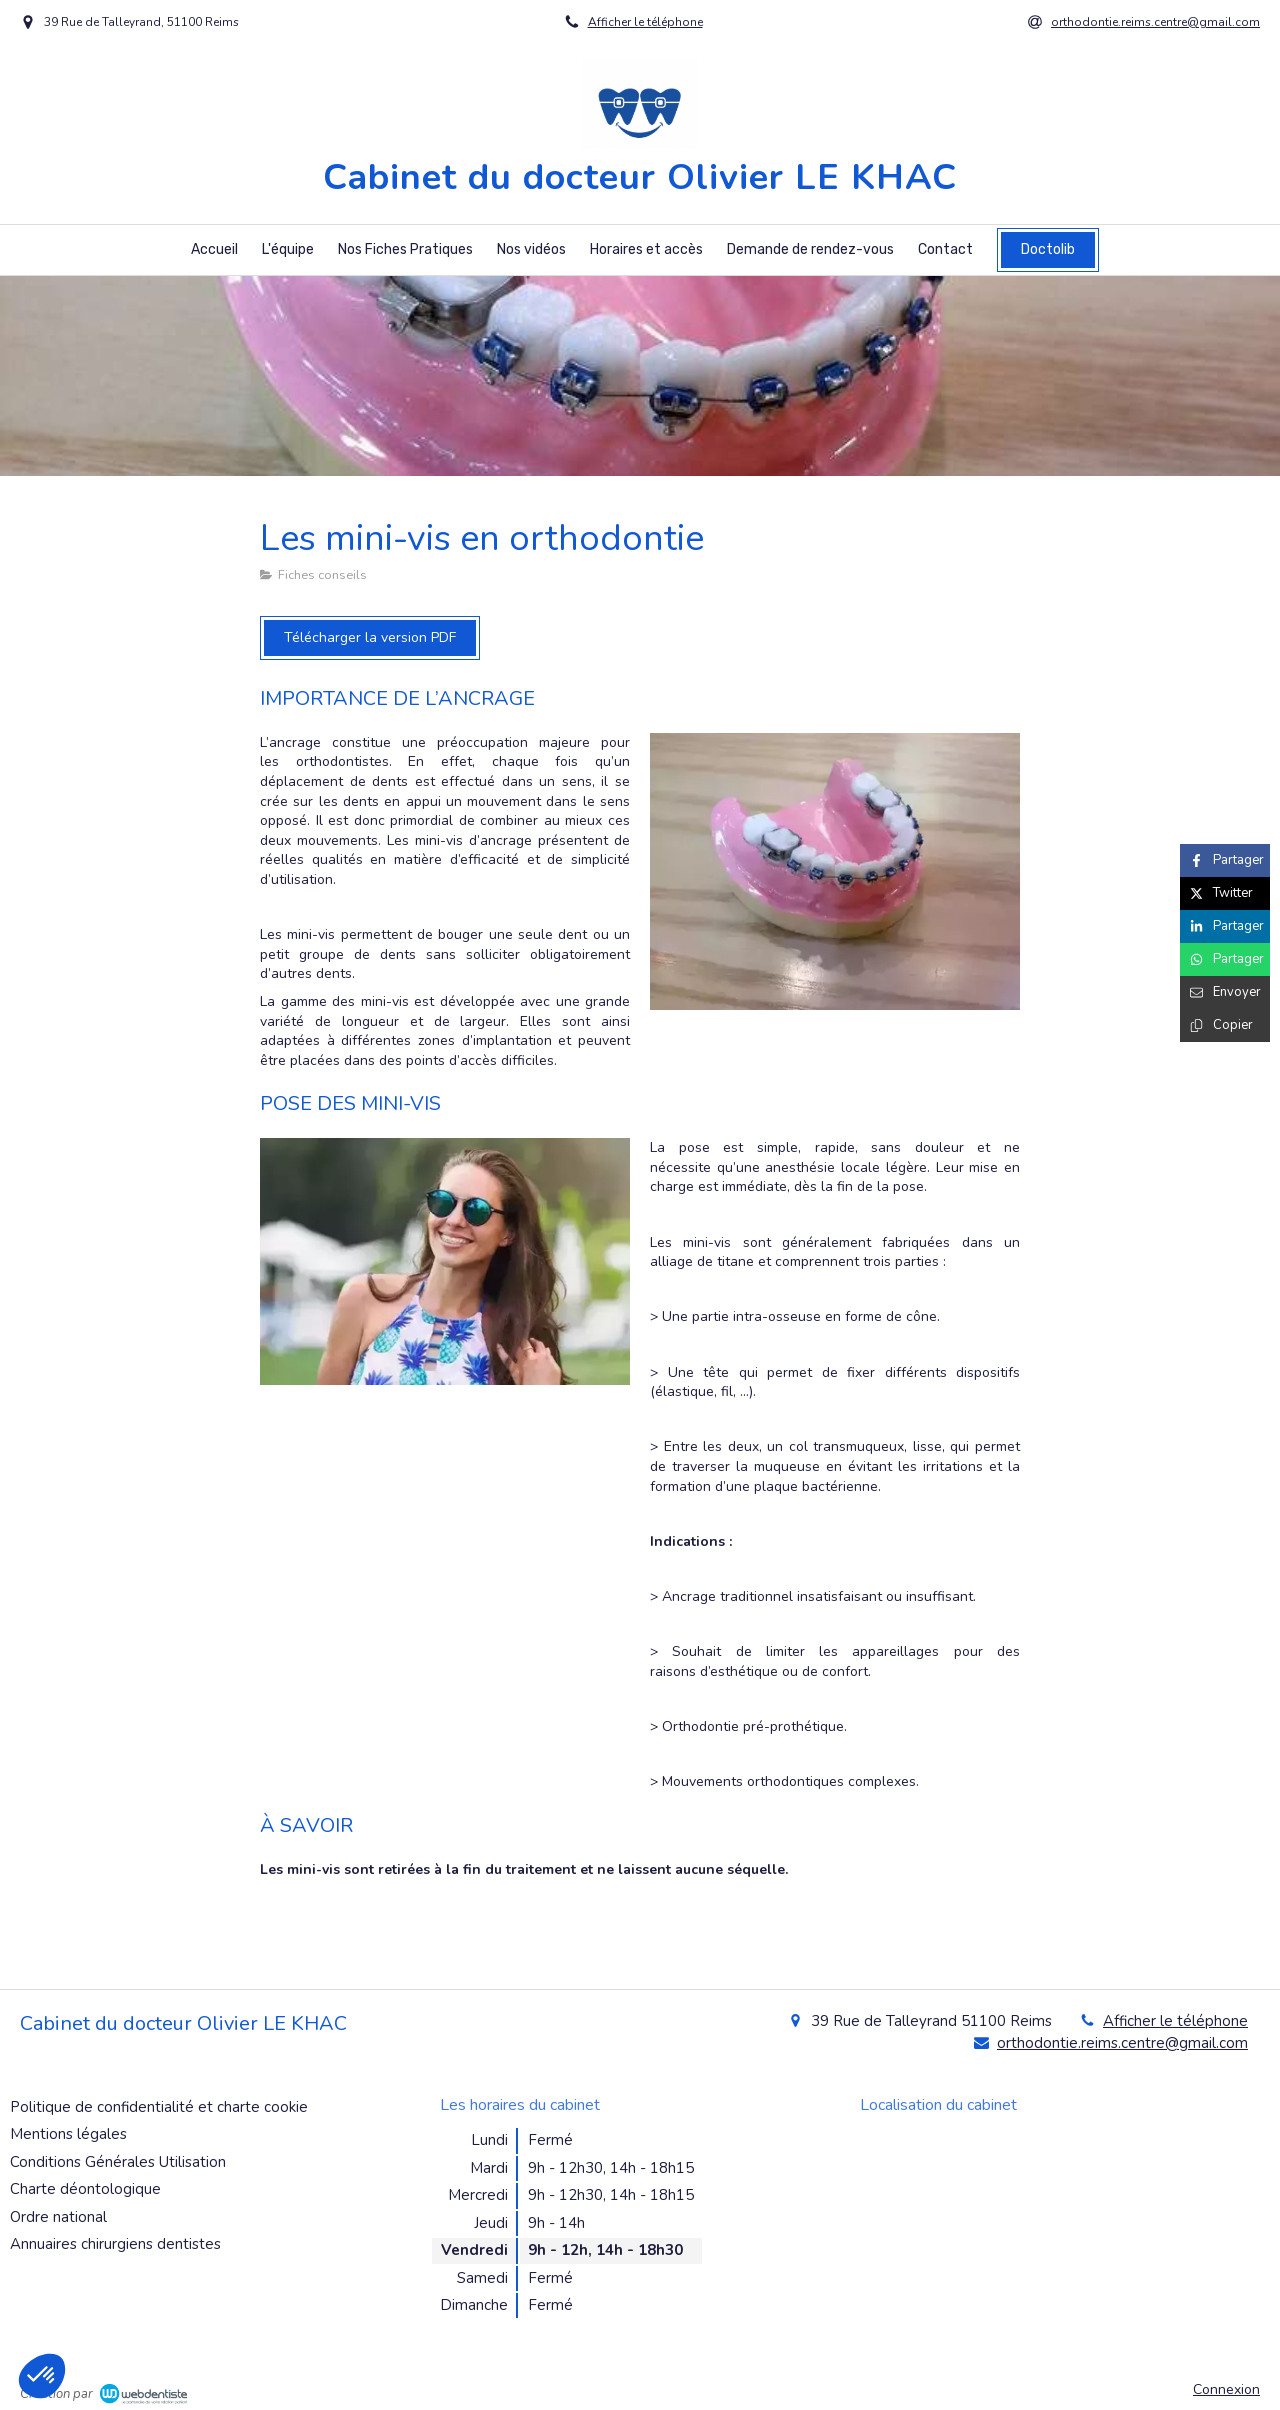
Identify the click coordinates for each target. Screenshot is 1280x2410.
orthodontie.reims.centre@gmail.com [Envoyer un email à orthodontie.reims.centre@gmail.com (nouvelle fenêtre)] (1122, 2043)
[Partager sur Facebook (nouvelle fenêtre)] (1225, 860)
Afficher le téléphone (645, 22)
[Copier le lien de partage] (1225, 1025)
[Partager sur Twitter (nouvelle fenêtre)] (1225, 893)
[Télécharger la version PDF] (370, 638)
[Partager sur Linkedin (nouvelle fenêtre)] (1225, 926)
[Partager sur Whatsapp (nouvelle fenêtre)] (1225, 959)
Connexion (1226, 2389)
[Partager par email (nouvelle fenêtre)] (1225, 992)
